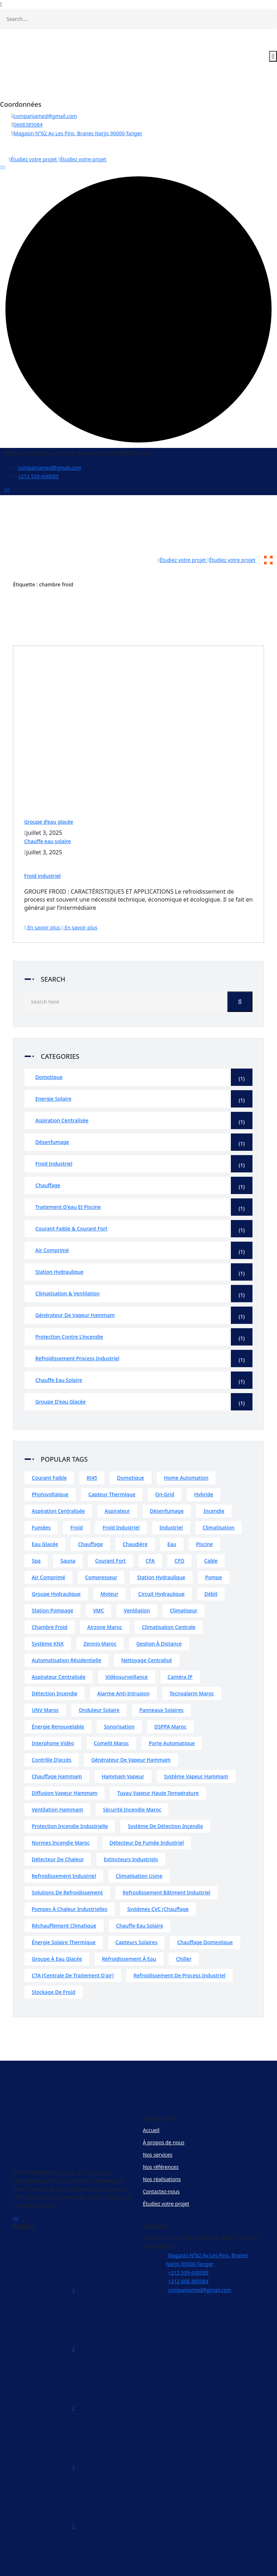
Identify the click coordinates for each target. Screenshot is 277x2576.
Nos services (157, 2128)
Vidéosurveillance (126, 1650)
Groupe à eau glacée (57, 1932)
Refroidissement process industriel (143, 1332)
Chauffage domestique (205, 1915)
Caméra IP (180, 1650)
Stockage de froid (53, 1965)
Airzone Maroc (104, 1600)
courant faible (49, 1451)
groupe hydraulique (56, 1567)
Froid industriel (42, 849)
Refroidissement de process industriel (179, 1949)
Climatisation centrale (168, 1600)
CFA (150, 1534)
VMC (98, 1584)
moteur (110, 1567)
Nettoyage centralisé (146, 1633)
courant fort (110, 1534)
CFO (179, 1534)
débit (211, 1567)
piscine (204, 1517)
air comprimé (48, 1550)
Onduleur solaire (99, 1683)
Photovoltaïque (50, 1468)
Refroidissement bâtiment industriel (166, 1866)
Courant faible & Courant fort (143, 1202)
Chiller (184, 1932)
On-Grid (164, 1468)
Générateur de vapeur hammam (143, 1289)
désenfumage (167, 1484)
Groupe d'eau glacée (143, 1375)
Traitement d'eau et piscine (143, 1180)
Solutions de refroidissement (67, 1866)
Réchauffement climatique (64, 1899)
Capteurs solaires (136, 1915)
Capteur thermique (111, 1468)
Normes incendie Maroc (61, 1816)
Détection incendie (55, 1667)
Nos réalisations (162, 2152)
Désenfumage (143, 1115)
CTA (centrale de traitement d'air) (73, 1949)
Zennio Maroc (100, 1617)
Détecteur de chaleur (58, 1832)
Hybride (203, 1468)
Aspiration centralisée (143, 1094)
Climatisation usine (139, 1849)
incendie (213, 1484)
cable (210, 1534)
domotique (130, 1451)
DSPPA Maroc (170, 1700)
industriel (171, 1501)
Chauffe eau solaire (47, 814)
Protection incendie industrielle (70, 1799)
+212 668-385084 (188, 2254)
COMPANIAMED (166, 2566)
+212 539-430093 (38, 476)
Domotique (143, 1051)
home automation (186, 1451)
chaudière (135, 1517)
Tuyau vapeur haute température (158, 1766)
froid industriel (121, 1501)
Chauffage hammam (57, 1750)
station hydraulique (161, 1550)
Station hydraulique (143, 1245)
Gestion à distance (159, 1617)
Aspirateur (117, 1484)
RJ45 (92, 1451)
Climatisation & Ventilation (143, 1267)
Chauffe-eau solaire (139, 1899)
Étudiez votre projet (166, 2177)
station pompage (52, 1584)
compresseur (101, 1550)
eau (171, 1517)
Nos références (161, 2140)
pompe (213, 1550)
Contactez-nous (161, 2165)
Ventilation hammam (57, 1783)
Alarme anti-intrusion (123, 1667)
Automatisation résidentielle (66, 1633)
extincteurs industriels (131, 1832)
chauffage (90, 1517)
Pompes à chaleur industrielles (69, 1882)
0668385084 (28, 124)
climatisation (218, 1501)
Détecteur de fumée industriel (147, 1816)
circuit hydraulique (161, 1567)
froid (76, 1501)
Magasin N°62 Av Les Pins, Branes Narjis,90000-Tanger (78, 133)
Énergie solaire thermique (64, 1915)
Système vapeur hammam (196, 1750)
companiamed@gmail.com (45, 116)
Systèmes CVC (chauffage (158, 1882)
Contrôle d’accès (51, 1733)
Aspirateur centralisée (58, 1650)
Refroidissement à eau (129, 1932)
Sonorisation (119, 1700)
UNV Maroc (45, 1683)
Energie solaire (143, 1072)
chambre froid (49, 1600)
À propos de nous (163, 2116)
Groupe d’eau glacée (48, 795)
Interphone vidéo (53, 1716)
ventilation (137, 1584)
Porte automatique (172, 1716)
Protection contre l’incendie (143, 1310)
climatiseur (183, 1584)
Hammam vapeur (123, 1750)
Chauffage (143, 1159)
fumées (41, 1501)
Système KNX (48, 1617)
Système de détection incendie (165, 1799)
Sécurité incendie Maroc (132, 1783)
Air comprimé (143, 1224)
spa (36, 1534)
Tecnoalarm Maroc (192, 1667)
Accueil (151, 2103)
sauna (67, 1534)
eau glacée (45, 1517)
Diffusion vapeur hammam (64, 1766)
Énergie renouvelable (58, 1700)
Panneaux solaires (161, 1683)
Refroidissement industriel (64, 1849)
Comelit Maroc (111, 1716)
